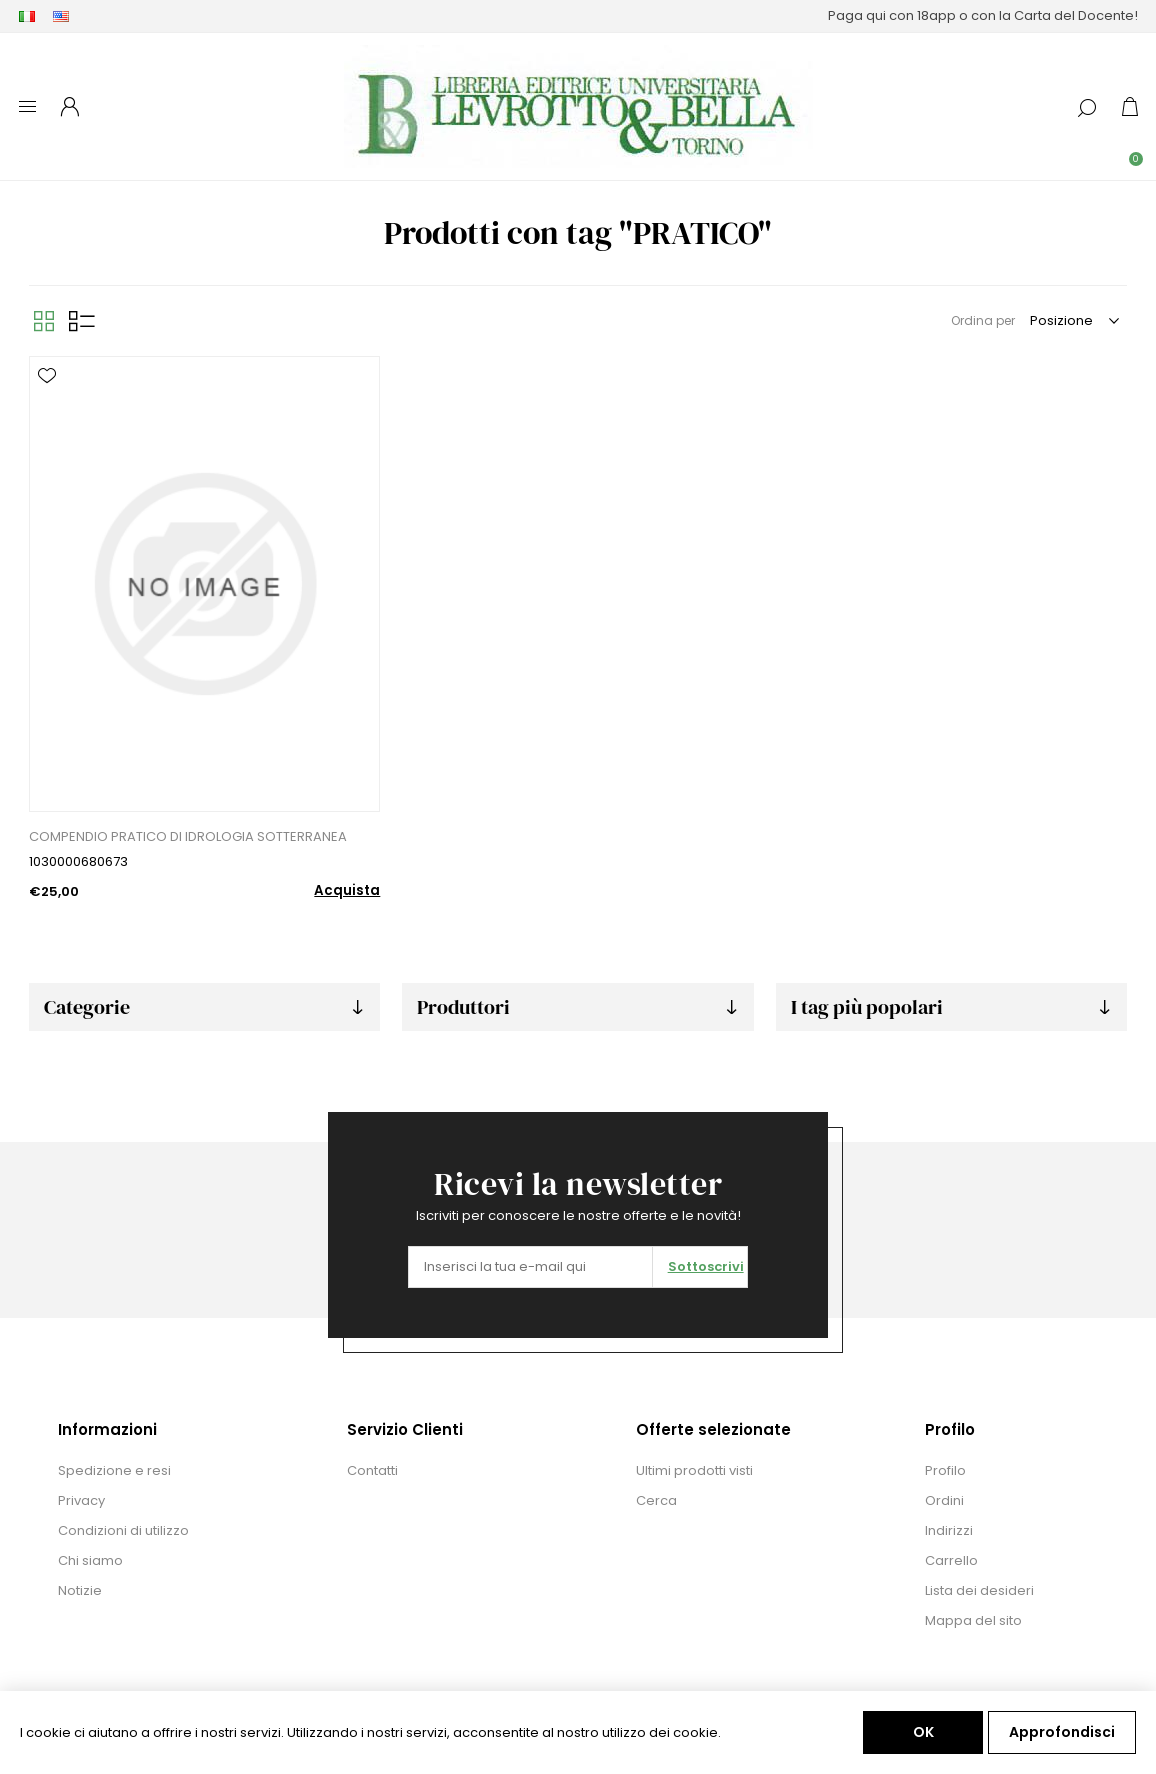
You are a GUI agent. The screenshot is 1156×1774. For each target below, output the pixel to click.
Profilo (945, 1470)
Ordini (944, 1500)
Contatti (372, 1470)
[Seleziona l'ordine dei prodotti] (1073, 321)
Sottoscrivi (706, 1266)
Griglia (44, 321)
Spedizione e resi (114, 1470)
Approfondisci (1062, 1732)
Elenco (82, 321)
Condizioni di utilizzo (123, 1530)
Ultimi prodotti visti (694, 1470)
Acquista (347, 890)
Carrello (951, 1560)
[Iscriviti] (530, 1267)
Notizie (80, 1590)
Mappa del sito (973, 1620)
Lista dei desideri (979, 1590)
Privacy (81, 1500)
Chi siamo (90, 1560)
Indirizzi (949, 1530)
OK (923, 1732)
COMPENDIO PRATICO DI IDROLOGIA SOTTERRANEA (188, 836)
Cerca (656, 1500)
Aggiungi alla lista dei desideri (47, 376)
